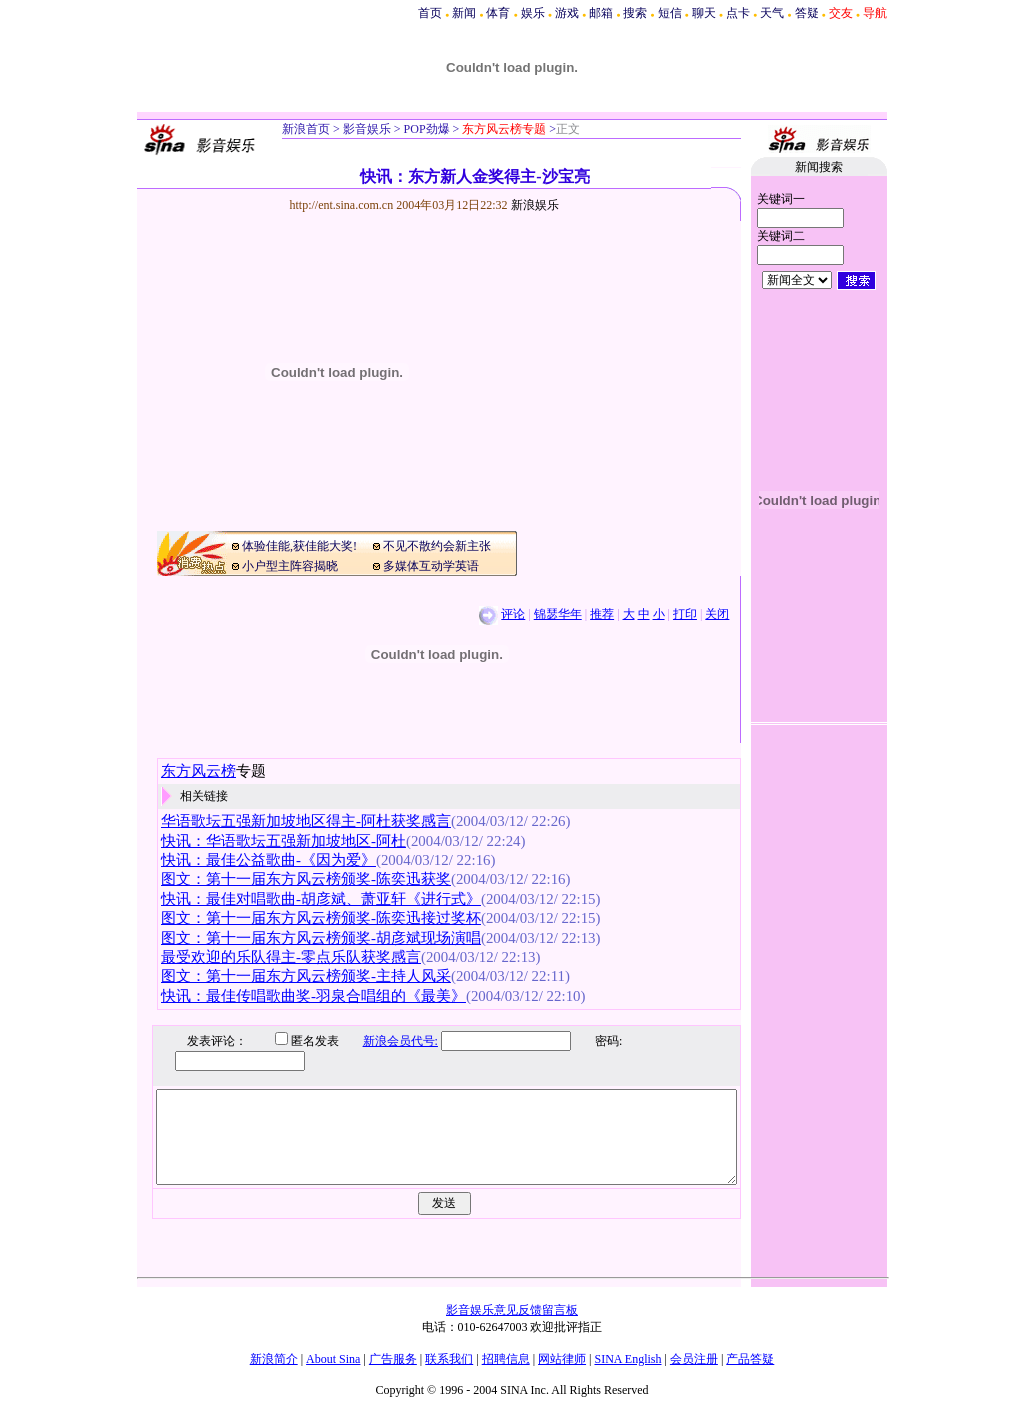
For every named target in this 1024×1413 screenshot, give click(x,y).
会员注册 (694, 1359)
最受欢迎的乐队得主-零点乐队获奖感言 (291, 957)
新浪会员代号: (385, 1041)
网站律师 (562, 1359)
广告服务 (393, 1359)
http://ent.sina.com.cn (343, 205)
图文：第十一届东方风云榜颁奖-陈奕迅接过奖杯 (321, 918)
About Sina (333, 1359)
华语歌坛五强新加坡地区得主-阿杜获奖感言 (306, 821)
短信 (670, 13)
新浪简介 (274, 1359)
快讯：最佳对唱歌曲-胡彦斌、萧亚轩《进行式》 (321, 899)
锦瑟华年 (558, 614)
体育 (498, 13)
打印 (685, 614)
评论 (513, 614)
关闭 (717, 614)
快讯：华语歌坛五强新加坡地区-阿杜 (283, 841)
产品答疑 (750, 1359)
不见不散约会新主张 (437, 546)
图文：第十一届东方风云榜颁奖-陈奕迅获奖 (306, 879)
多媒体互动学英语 (431, 566)
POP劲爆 (425, 129)
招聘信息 (506, 1359)
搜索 (635, 13)
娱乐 (533, 13)
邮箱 (601, 13)
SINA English (627, 1359)
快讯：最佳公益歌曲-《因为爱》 (268, 860)
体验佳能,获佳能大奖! (299, 546)
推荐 (602, 614)
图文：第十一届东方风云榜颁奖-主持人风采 (306, 976)
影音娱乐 (367, 129)
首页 (430, 13)
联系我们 (449, 1359)
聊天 (704, 13)
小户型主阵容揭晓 (290, 566)
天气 (772, 13)
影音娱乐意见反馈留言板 (512, 1310)
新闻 (464, 13)
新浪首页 (306, 129)
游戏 (567, 13)
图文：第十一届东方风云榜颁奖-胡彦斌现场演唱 (321, 938)
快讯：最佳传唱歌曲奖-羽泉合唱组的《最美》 (313, 996)
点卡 (738, 13)
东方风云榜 (198, 771)
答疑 (807, 13)
